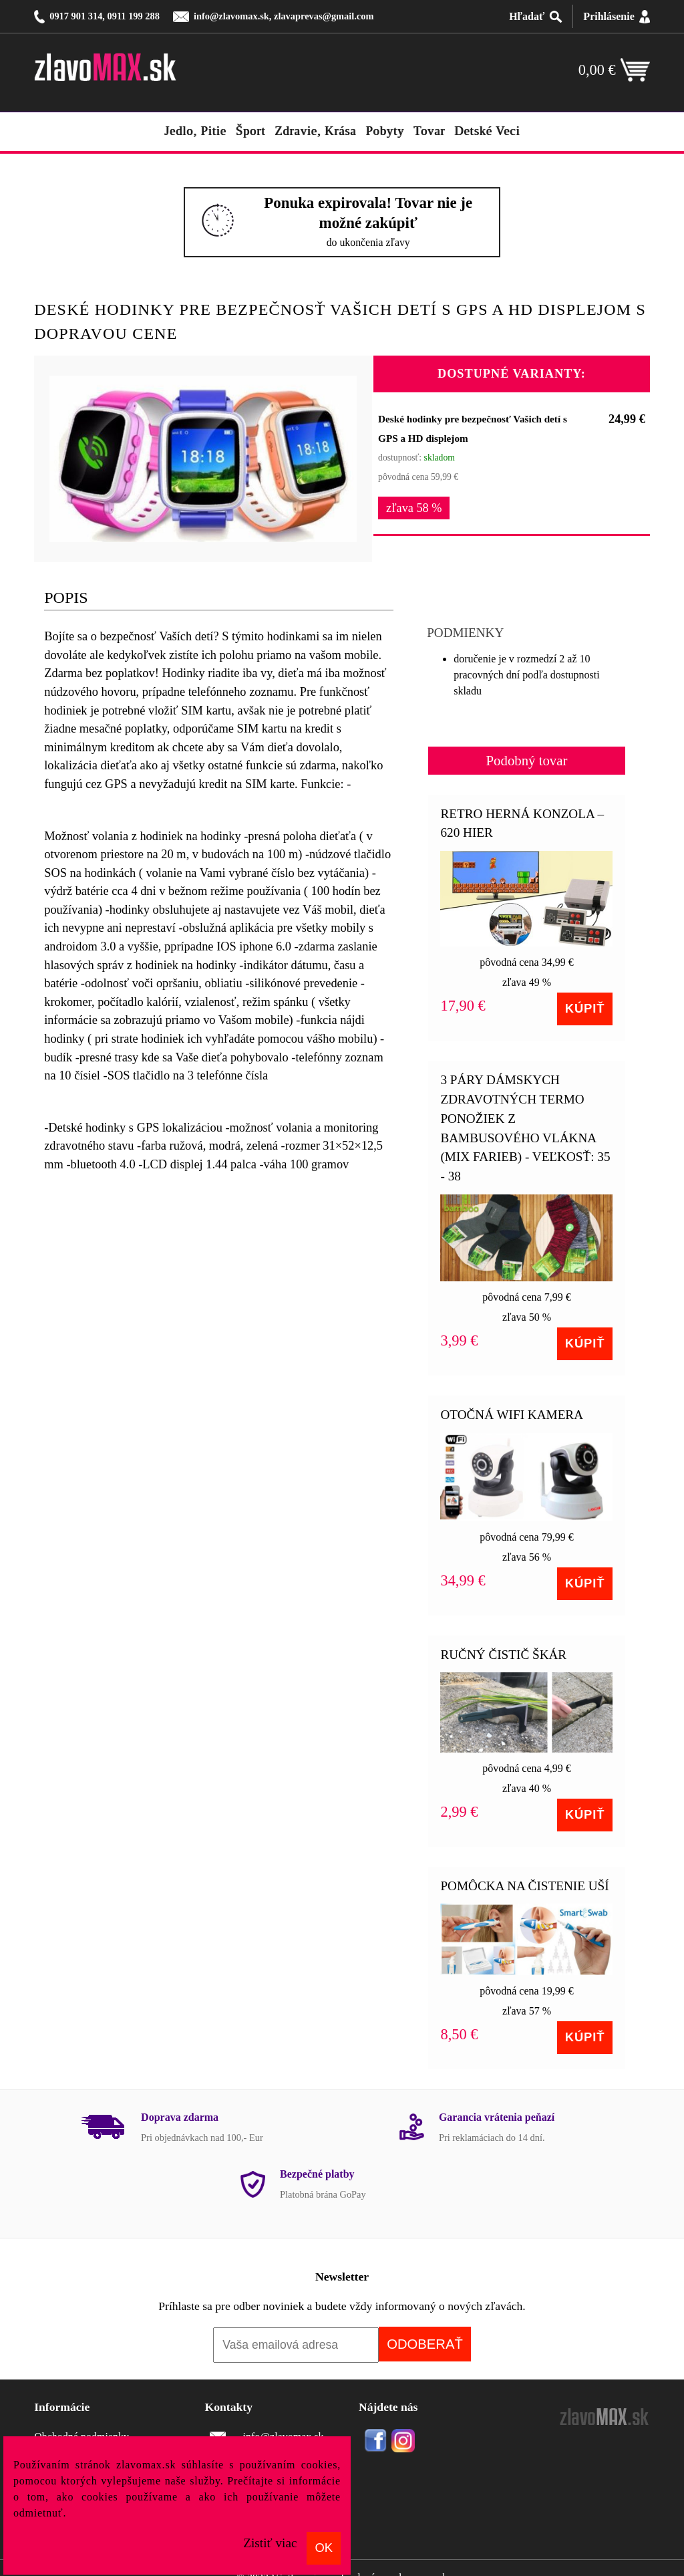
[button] (344, 384)
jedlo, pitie (195, 131)
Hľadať (526, 16)
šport (250, 131)
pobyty (384, 131)
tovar (429, 131)
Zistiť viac (270, 2543)
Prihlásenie (608, 16)
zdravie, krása (315, 131)
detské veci (487, 131)
